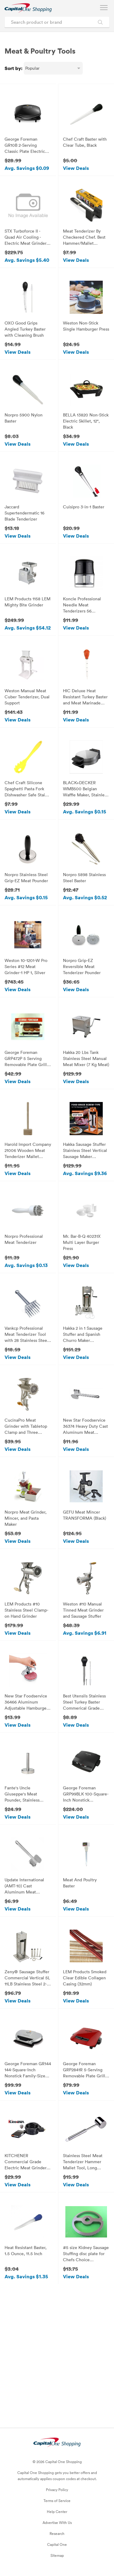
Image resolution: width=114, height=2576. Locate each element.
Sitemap (57, 2555)
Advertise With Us (57, 2522)
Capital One (57, 2544)
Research (57, 2533)
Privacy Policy (57, 2489)
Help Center (57, 2511)
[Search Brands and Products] (100, 22)
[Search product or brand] (57, 22)
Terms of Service (57, 2500)
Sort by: (13, 68)
